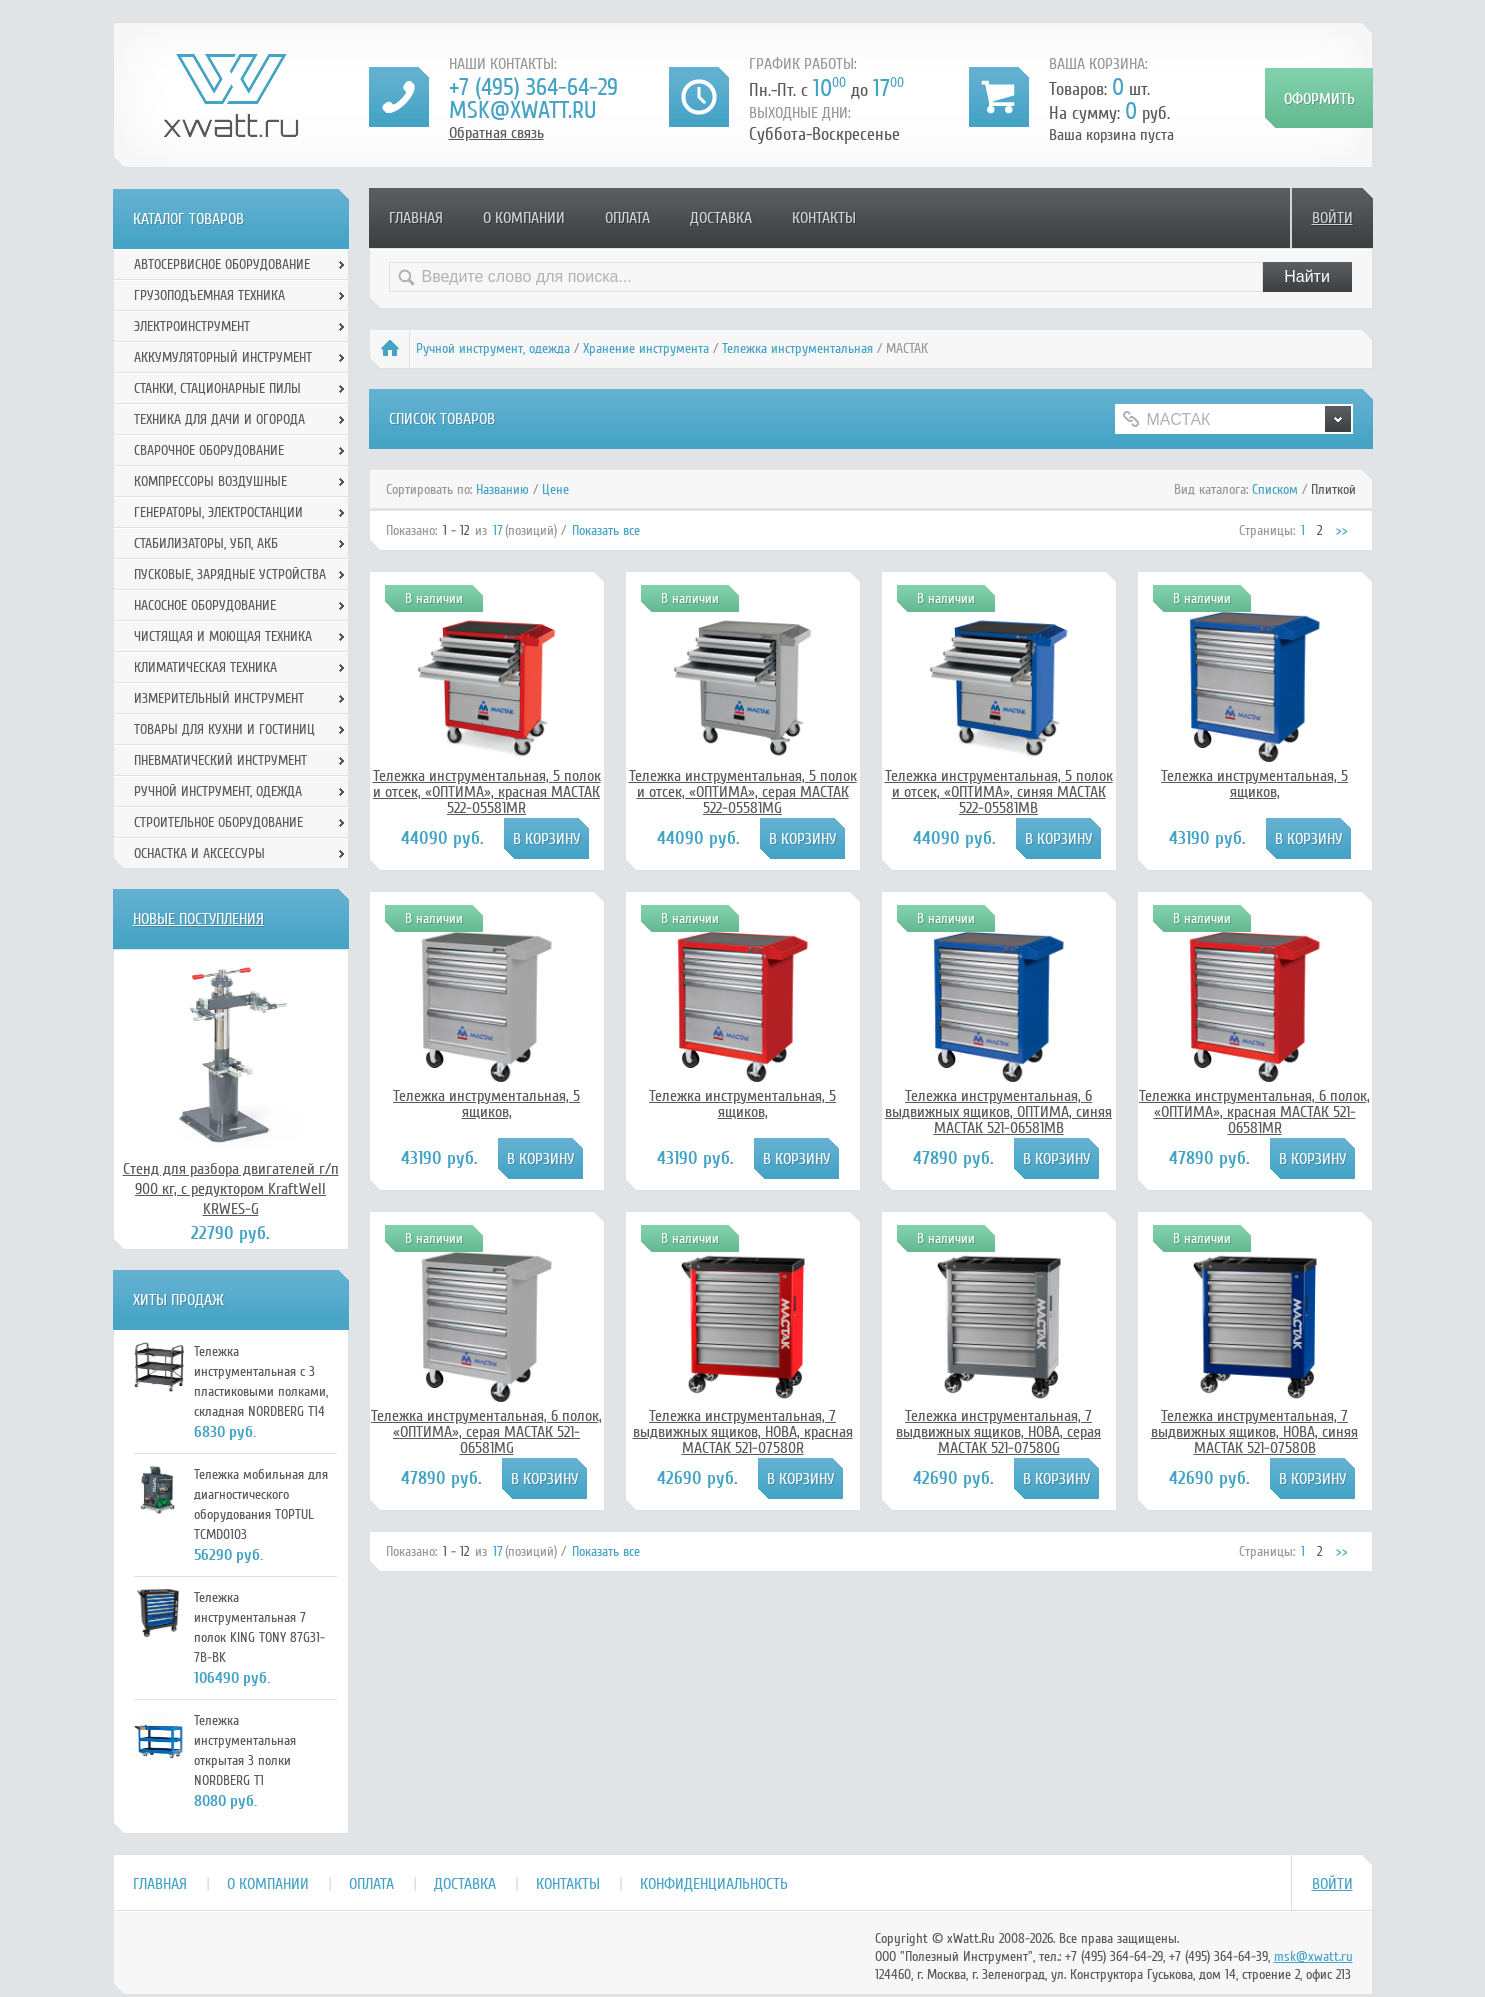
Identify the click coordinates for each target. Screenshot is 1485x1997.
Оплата (627, 218)
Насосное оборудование (205, 605)
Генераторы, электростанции (218, 512)
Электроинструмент (192, 326)
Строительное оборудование (218, 822)
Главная (416, 218)
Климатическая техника (205, 667)
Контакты (824, 218)
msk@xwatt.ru (522, 110)
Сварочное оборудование (209, 450)
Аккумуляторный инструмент (223, 357)
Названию (502, 489)
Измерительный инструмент (219, 698)
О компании (524, 218)
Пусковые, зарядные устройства (230, 574)
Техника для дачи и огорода (219, 419)
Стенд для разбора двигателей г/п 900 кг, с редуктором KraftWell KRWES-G (231, 1189)
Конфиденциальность (714, 1884)
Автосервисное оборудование (222, 264)
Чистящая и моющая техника (223, 636)
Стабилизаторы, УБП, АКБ (206, 543)
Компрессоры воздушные (210, 481)
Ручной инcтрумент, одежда (493, 348)
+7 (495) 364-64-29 (533, 87)
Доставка (721, 218)
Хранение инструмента (646, 348)
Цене (555, 489)
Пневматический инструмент (220, 760)
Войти (1332, 218)
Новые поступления (198, 919)
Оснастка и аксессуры (199, 853)
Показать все (606, 530)
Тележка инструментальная (797, 348)
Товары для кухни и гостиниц (224, 729)
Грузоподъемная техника (209, 295)
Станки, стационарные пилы (217, 388)
